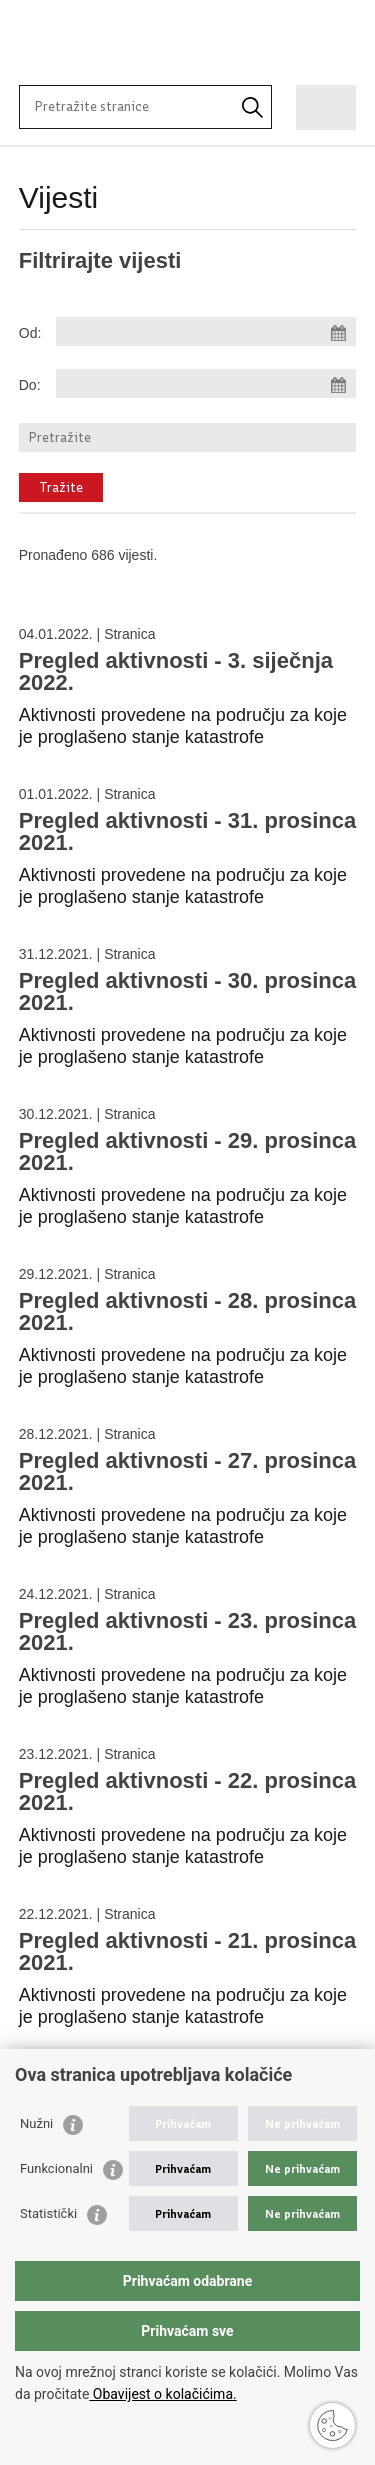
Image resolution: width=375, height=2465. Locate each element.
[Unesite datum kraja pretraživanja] (206, 383)
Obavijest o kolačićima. (162, 2394)
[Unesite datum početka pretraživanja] (206, 331)
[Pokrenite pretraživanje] (252, 107)
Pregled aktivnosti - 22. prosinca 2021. (187, 1791)
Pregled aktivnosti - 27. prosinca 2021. (187, 1471)
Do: (30, 385)
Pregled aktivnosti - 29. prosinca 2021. (187, 1151)
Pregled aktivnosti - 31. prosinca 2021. (187, 831)
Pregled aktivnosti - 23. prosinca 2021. (187, 1631)
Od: (30, 333)
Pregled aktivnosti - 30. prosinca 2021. (187, 991)
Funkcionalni (56, 2168)
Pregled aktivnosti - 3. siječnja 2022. (176, 671)
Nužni (36, 2123)
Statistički (48, 2213)
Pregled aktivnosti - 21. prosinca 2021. (187, 1951)
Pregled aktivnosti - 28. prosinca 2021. (187, 1311)
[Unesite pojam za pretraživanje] (107, 106)
